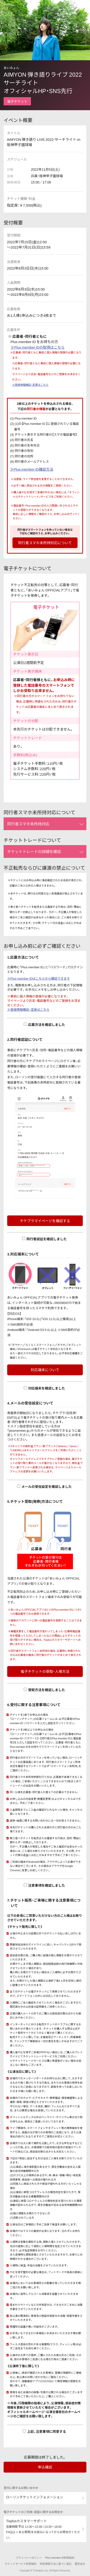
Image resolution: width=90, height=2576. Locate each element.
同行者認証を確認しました (46, 1238)
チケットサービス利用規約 (20, 2563)
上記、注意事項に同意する (46, 2431)
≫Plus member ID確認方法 (31, 469)
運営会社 (80, 2563)
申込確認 (45, 2467)
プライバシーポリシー (29, 2557)
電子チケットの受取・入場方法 (45, 1671)
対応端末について (45, 1369)
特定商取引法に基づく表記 (56, 2563)
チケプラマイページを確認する (45, 1220)
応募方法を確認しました (46, 1024)
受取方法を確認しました (46, 1689)
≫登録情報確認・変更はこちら (30, 385)
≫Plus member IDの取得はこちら (38, 347)
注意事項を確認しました (46, 1885)
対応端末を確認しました (46, 1388)
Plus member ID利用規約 (59, 2557)
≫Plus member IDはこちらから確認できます (38, 978)
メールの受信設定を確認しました (46, 1486)
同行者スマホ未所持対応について (45, 542)
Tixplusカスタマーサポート (43, 2528)
